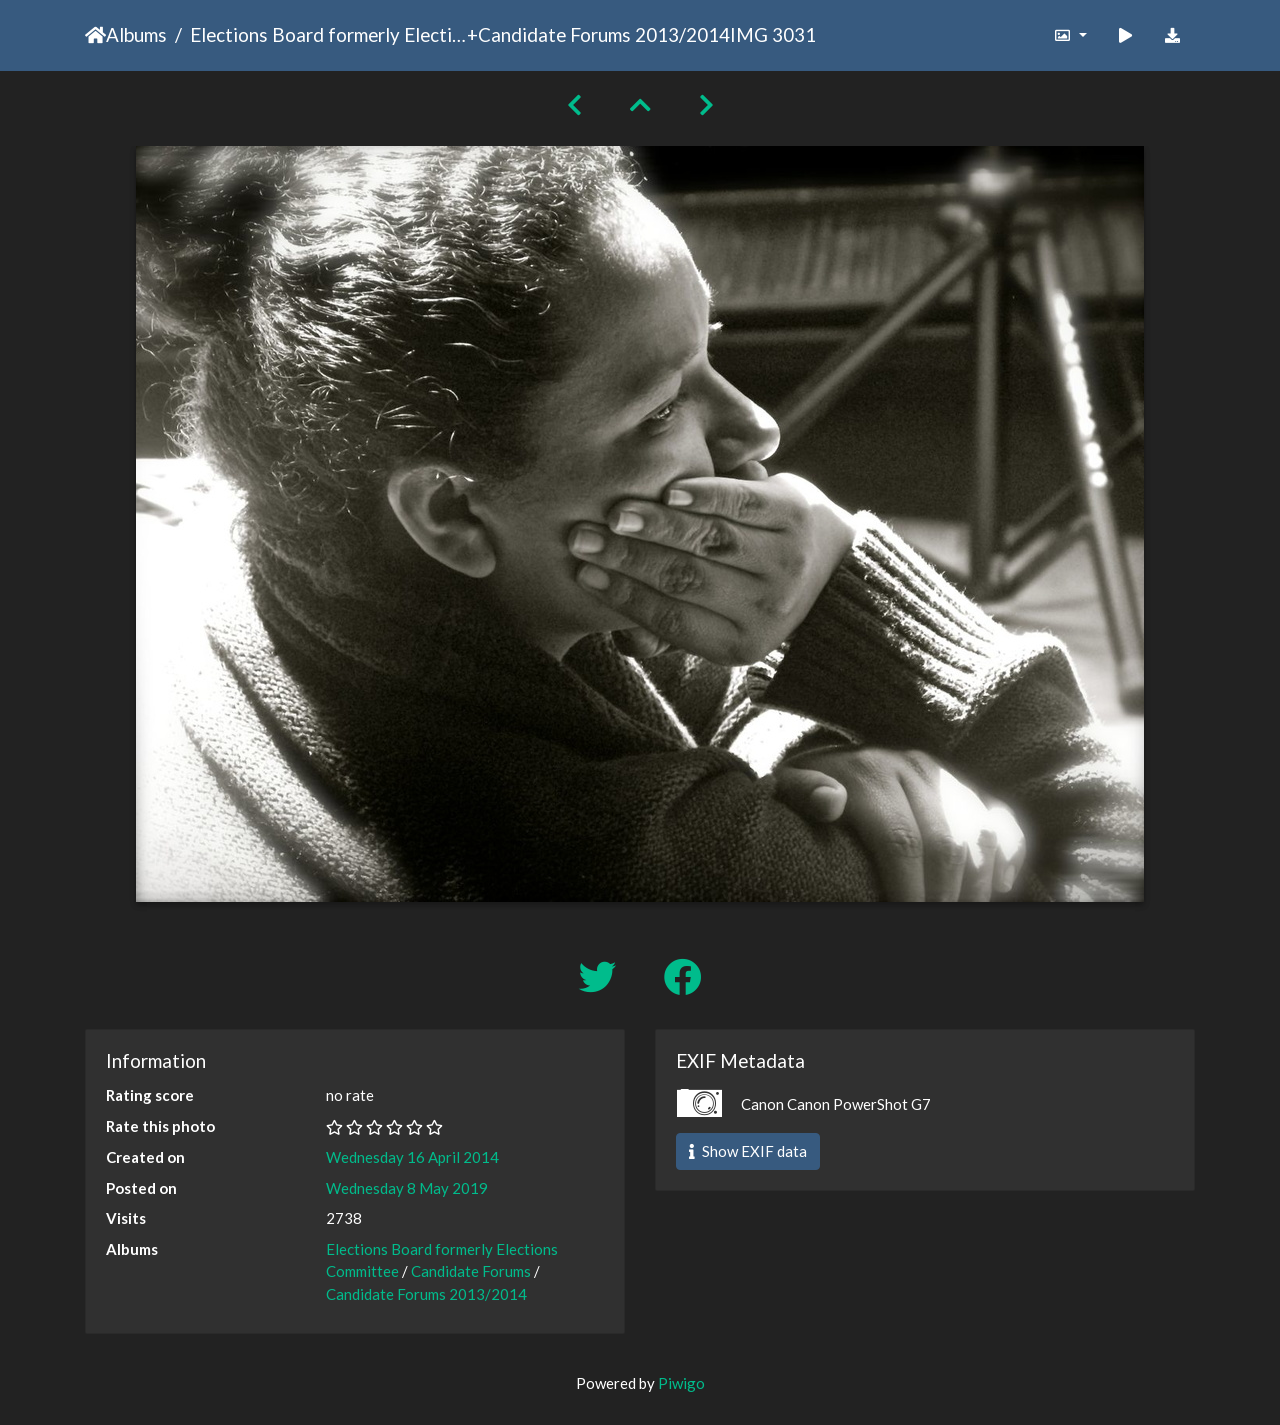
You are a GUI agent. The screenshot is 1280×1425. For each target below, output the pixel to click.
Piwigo (681, 1383)
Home (95, 35)
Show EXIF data (748, 1151)
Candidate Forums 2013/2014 (604, 34)
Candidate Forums (471, 1271)
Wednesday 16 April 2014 (412, 1157)
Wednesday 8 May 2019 (407, 1188)
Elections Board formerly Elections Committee (328, 34)
